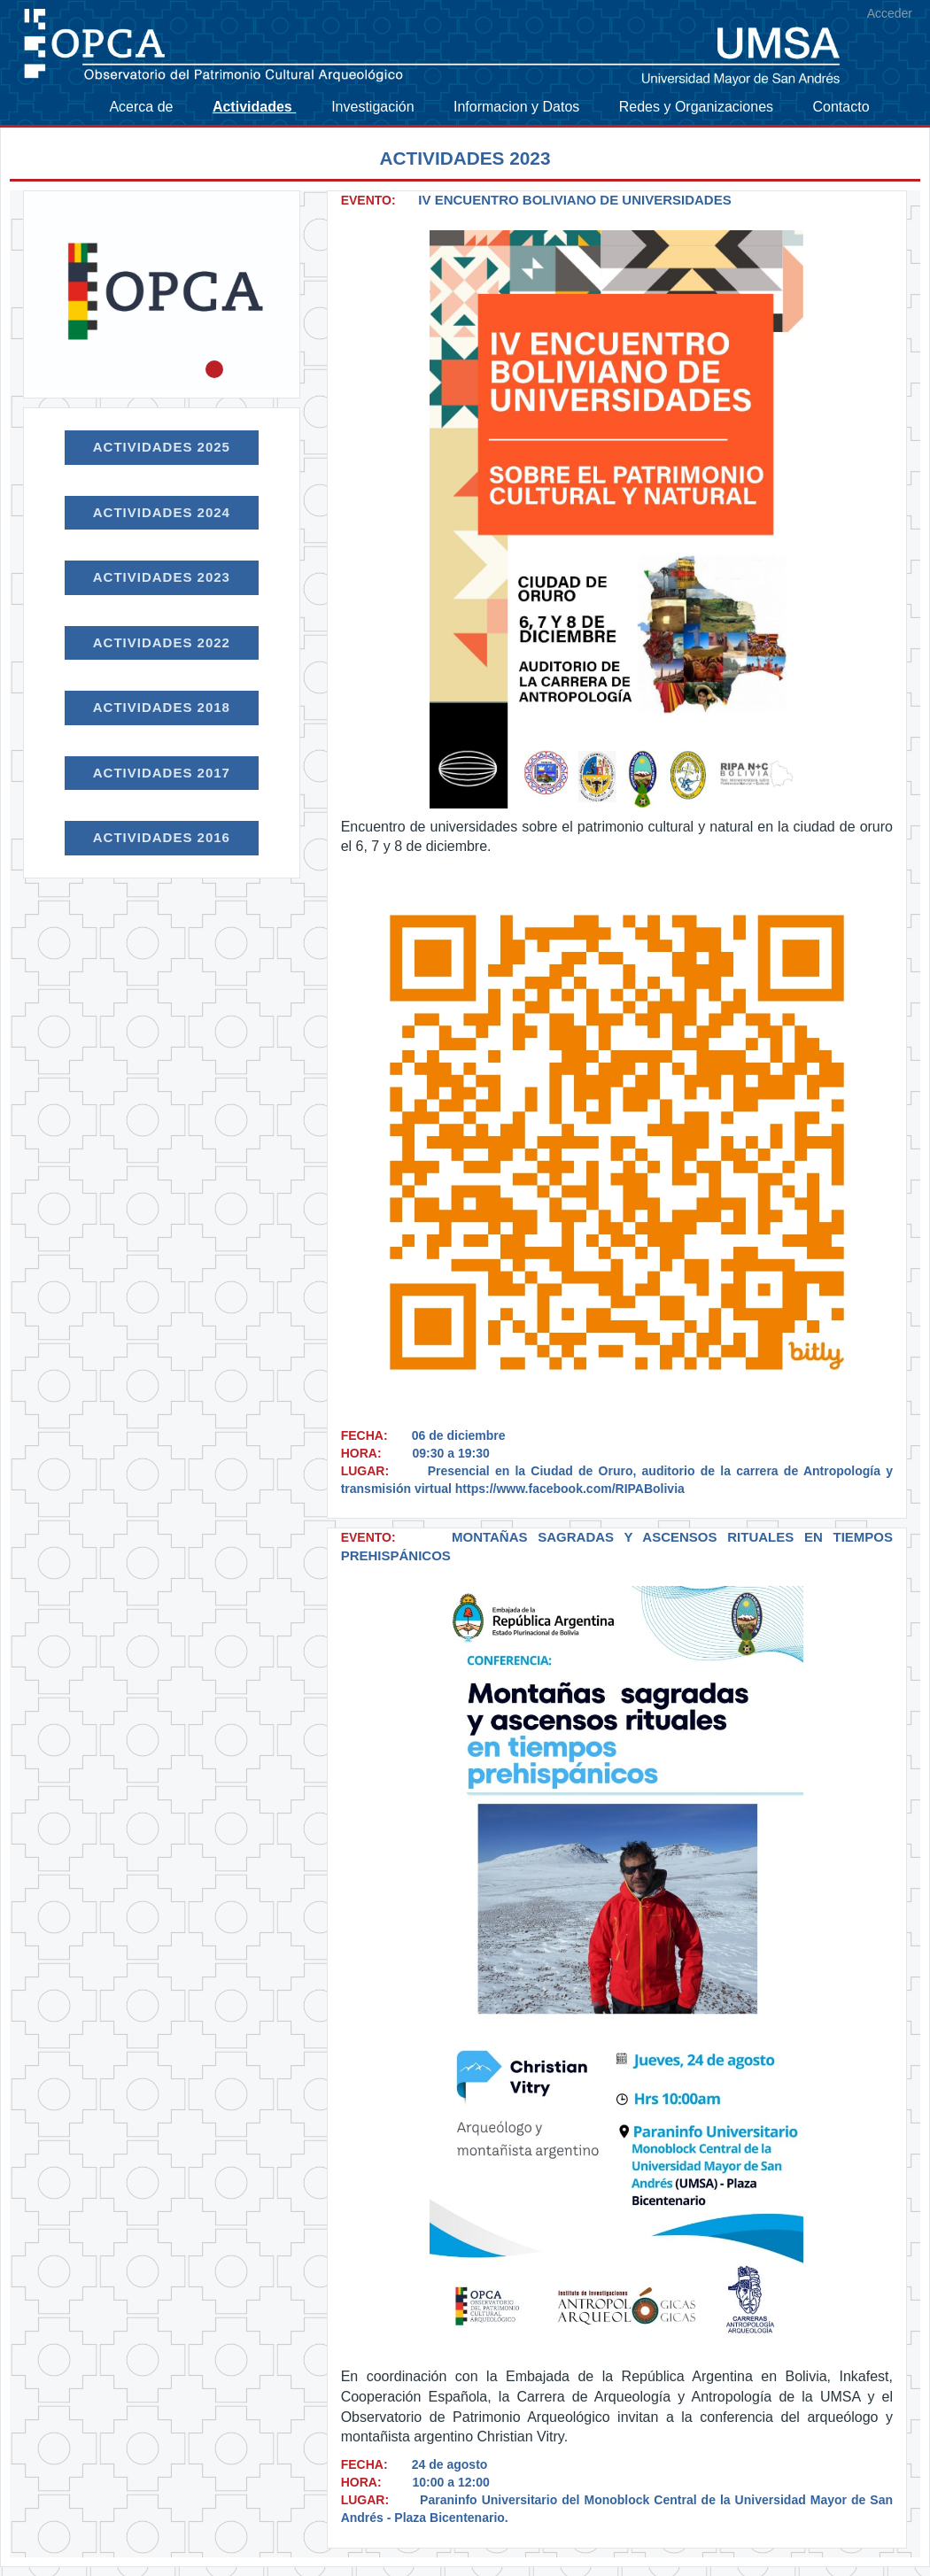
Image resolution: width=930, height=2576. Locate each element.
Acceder (889, 13)
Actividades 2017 (161, 772)
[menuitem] (151, 106)
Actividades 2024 (161, 512)
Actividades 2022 (161, 642)
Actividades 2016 (161, 837)
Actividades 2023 (161, 576)
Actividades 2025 (161, 446)
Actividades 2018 (161, 707)
